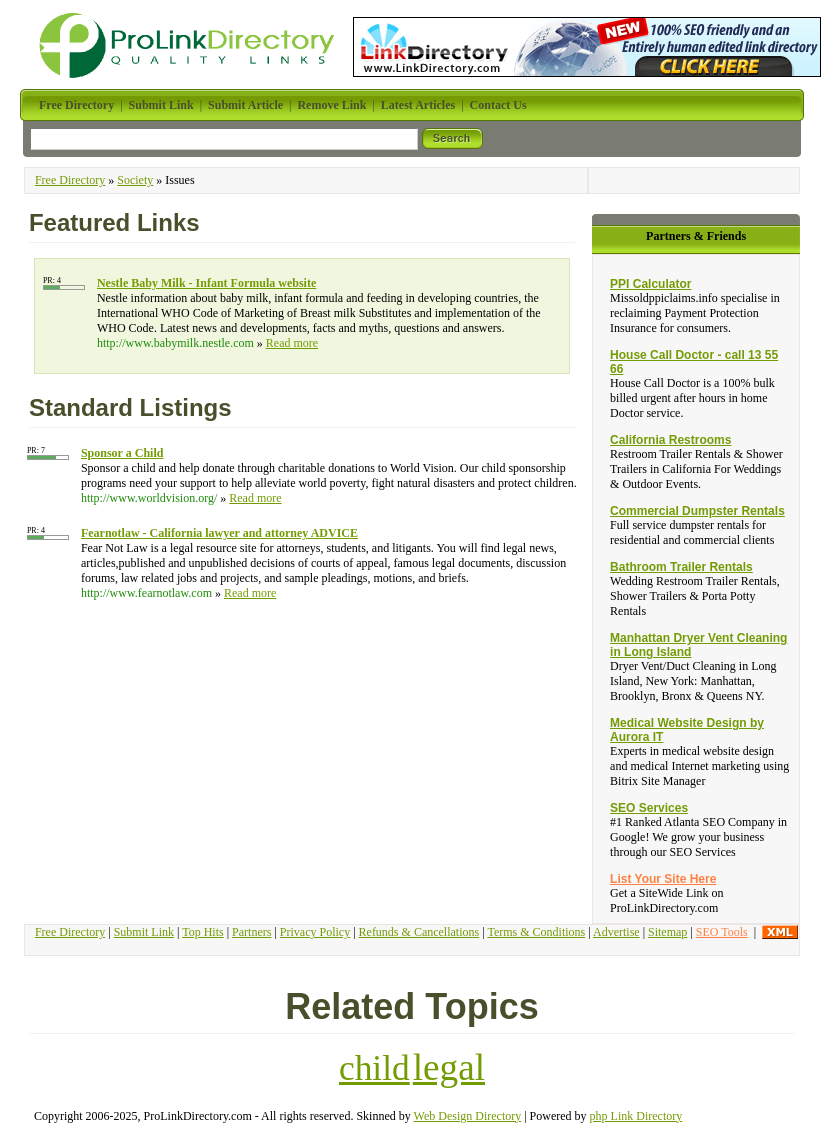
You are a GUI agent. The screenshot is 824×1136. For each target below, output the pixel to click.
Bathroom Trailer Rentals (681, 567)
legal (449, 1067)
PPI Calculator (650, 284)
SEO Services (649, 808)
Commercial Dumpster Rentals (697, 511)
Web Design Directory (468, 1116)
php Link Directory (636, 1116)
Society (135, 180)
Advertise (616, 932)
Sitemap (667, 932)
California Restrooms (670, 440)
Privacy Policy (315, 932)
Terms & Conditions (536, 932)
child (374, 1068)
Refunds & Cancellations (419, 932)
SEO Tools (722, 932)
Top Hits (203, 932)
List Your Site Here (663, 879)
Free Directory (70, 180)
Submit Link (144, 932)
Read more (292, 343)
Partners (251, 932)
